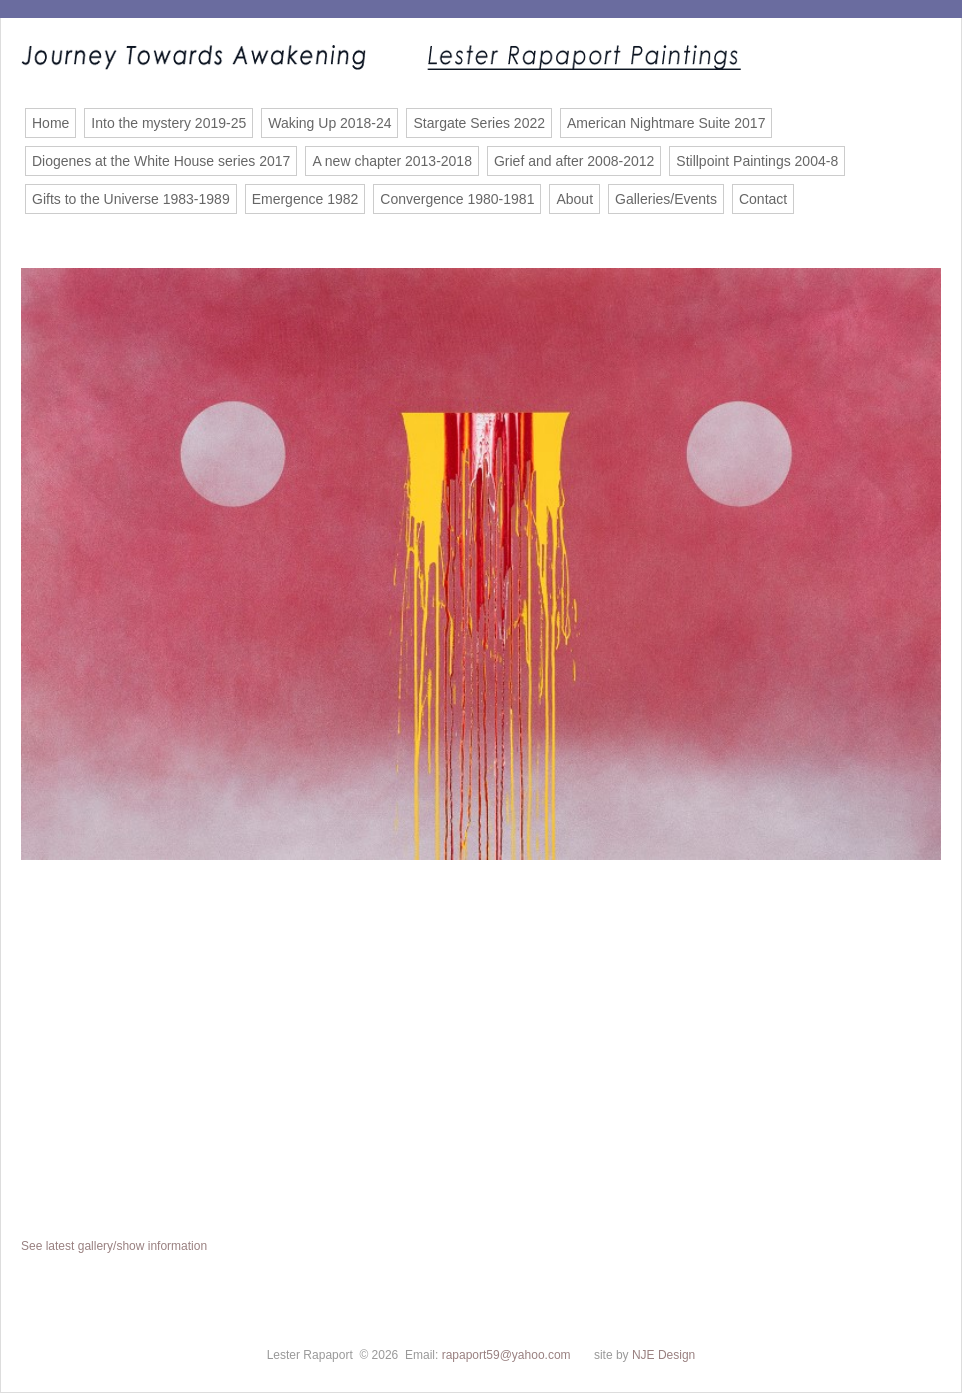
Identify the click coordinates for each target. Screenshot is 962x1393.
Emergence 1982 (305, 199)
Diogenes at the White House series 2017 (161, 161)
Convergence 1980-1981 (457, 199)
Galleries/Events (666, 199)
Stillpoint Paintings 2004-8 (757, 161)
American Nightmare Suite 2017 (666, 123)
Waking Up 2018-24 (329, 123)
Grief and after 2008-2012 (574, 161)
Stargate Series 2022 (479, 123)
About (574, 199)
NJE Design (663, 1355)
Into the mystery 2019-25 (168, 123)
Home (50, 123)
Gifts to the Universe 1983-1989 (131, 199)
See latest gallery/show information (114, 1246)
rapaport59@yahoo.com (506, 1355)
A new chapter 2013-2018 (392, 161)
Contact (763, 199)
